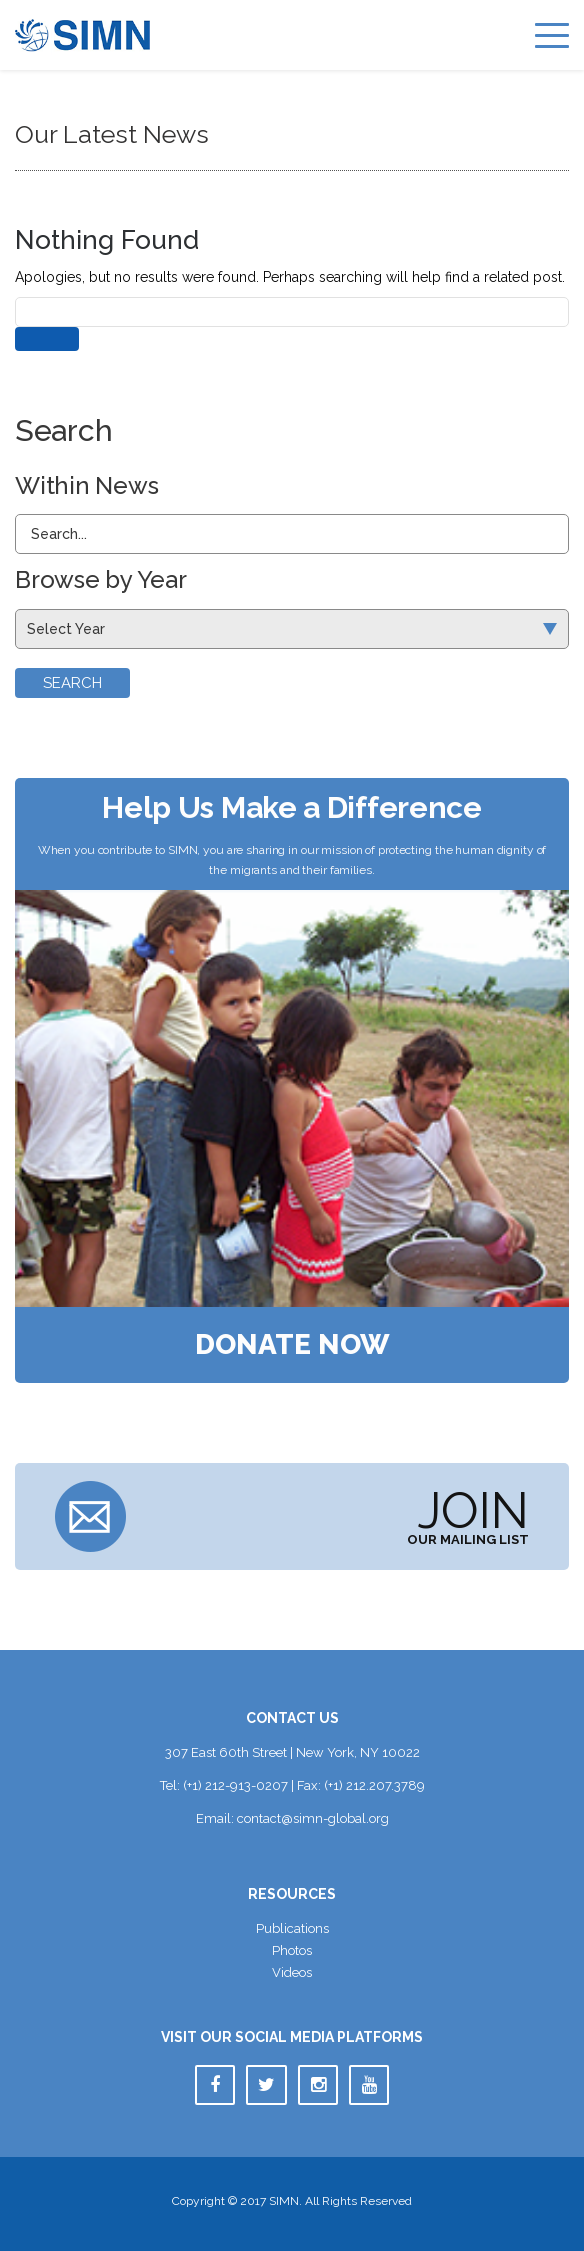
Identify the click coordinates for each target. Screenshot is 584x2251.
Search (72, 683)
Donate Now (292, 1345)
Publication (292, 1928)
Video (292, 1972)
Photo (292, 1950)
